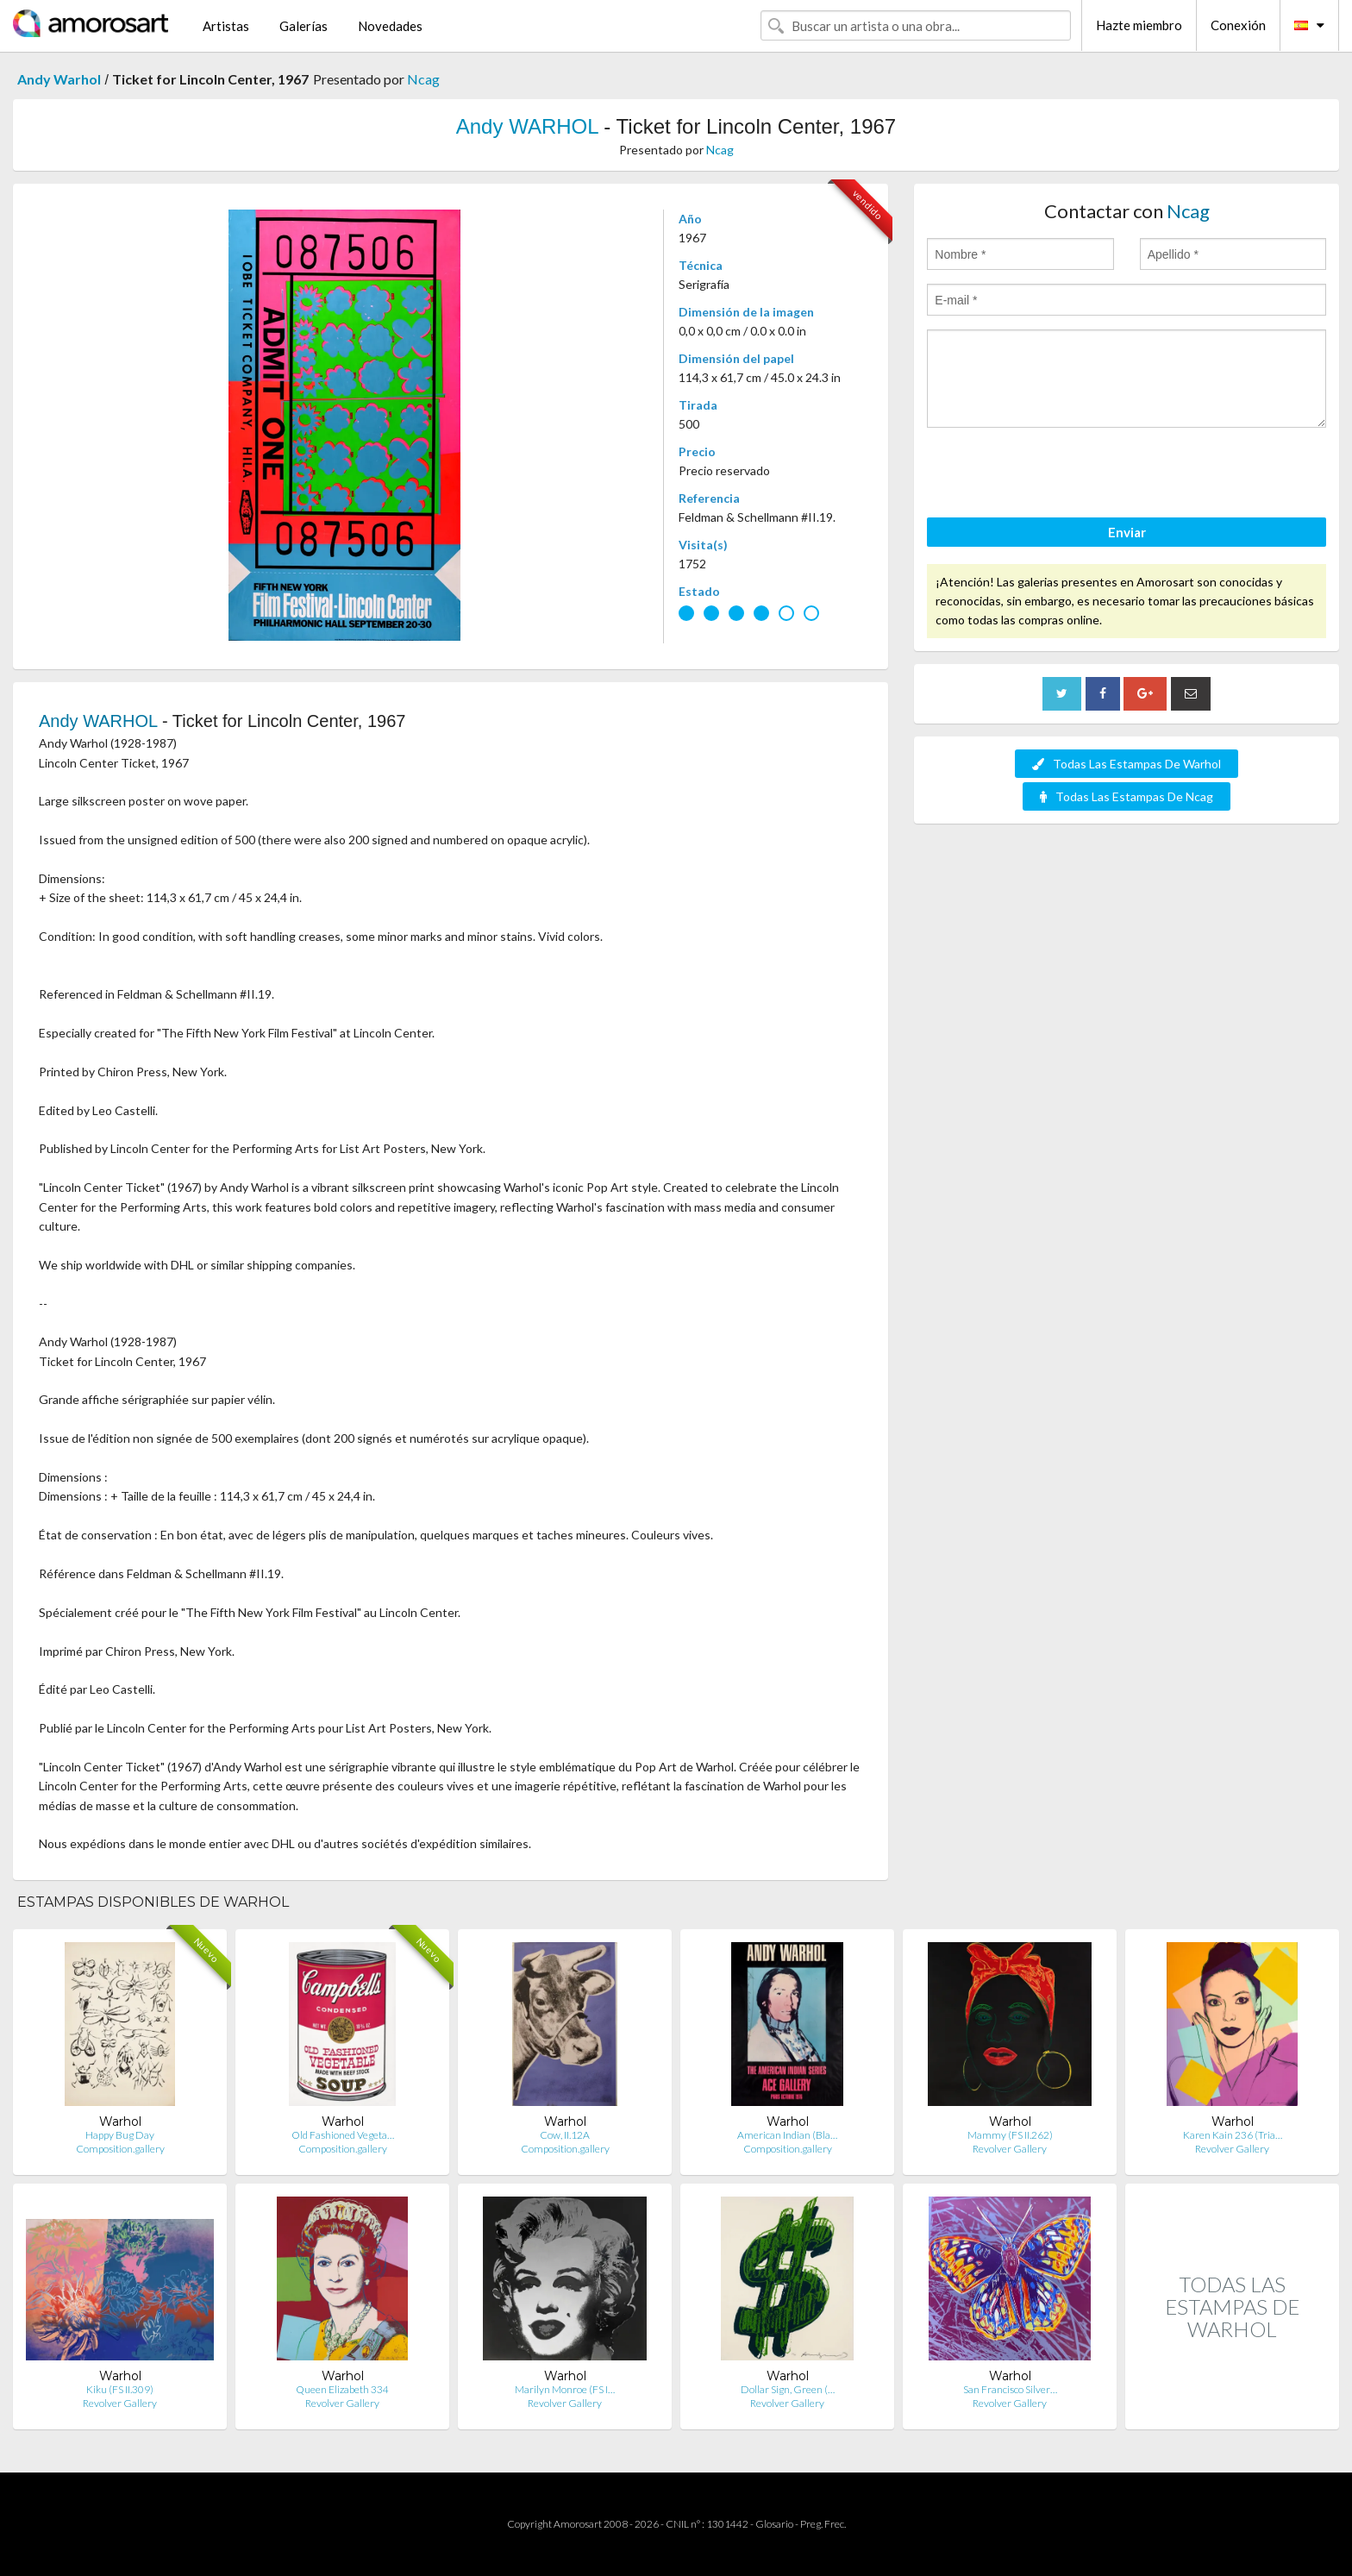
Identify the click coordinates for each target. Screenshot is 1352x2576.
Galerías (303, 26)
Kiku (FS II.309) (119, 2389)
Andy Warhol (59, 79)
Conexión (1238, 25)
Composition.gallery (120, 2148)
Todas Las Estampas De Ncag (1126, 796)
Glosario (774, 2523)
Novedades (390, 26)
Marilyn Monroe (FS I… (565, 2389)
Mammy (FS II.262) (1010, 2134)
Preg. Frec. (823, 2523)
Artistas (226, 26)
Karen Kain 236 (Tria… (1232, 2134)
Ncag (423, 79)
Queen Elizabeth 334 (342, 2389)
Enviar (1127, 532)
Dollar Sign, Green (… (788, 2389)
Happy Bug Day (119, 2134)
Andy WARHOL (527, 126)
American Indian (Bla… (787, 2134)
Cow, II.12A (565, 2134)
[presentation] (1058, 475)
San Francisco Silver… (1010, 2389)
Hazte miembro (1139, 25)
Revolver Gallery (1010, 2148)
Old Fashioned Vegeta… (342, 2134)
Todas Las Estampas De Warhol (1126, 763)
